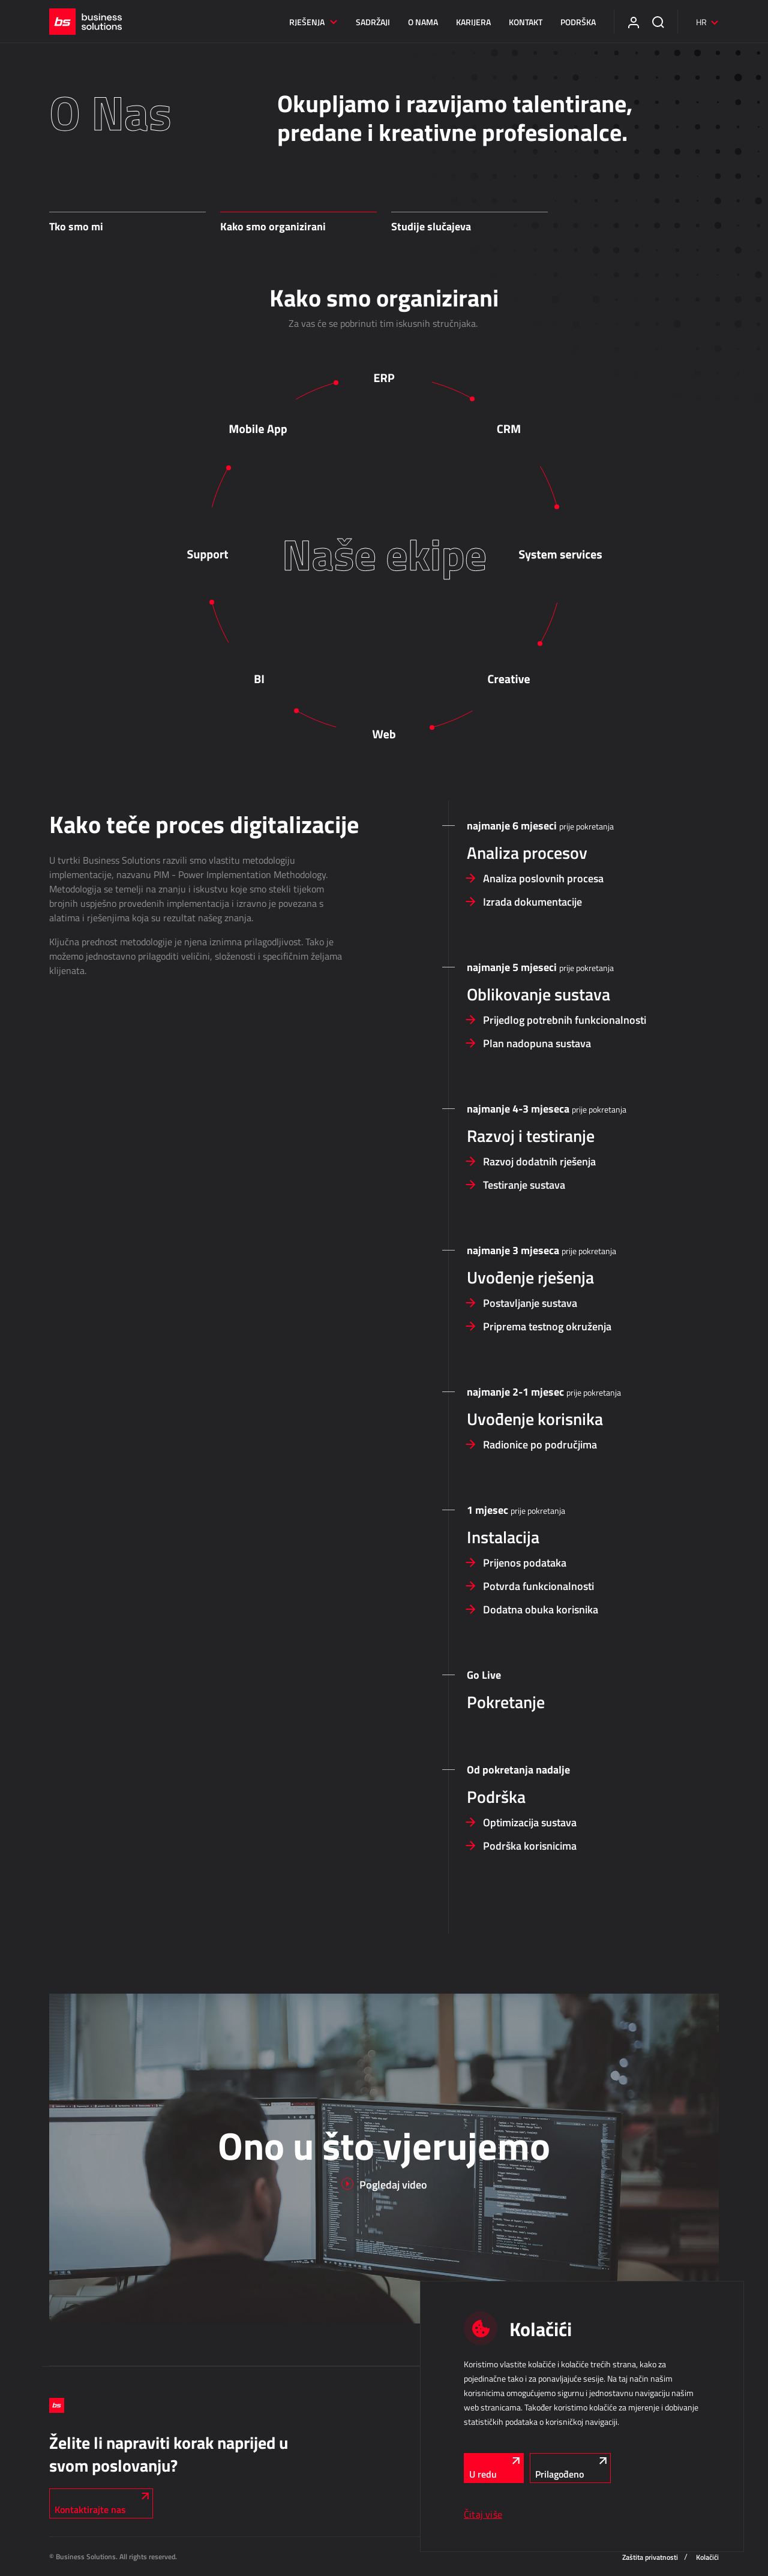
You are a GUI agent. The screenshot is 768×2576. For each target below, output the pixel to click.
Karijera (473, 22)
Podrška (578, 22)
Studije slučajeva (431, 226)
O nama (423, 22)
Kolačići (707, 2557)
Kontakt (525, 22)
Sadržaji (373, 22)
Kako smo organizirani (273, 226)
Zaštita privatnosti (650, 2557)
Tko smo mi (76, 226)
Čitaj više (483, 2514)
